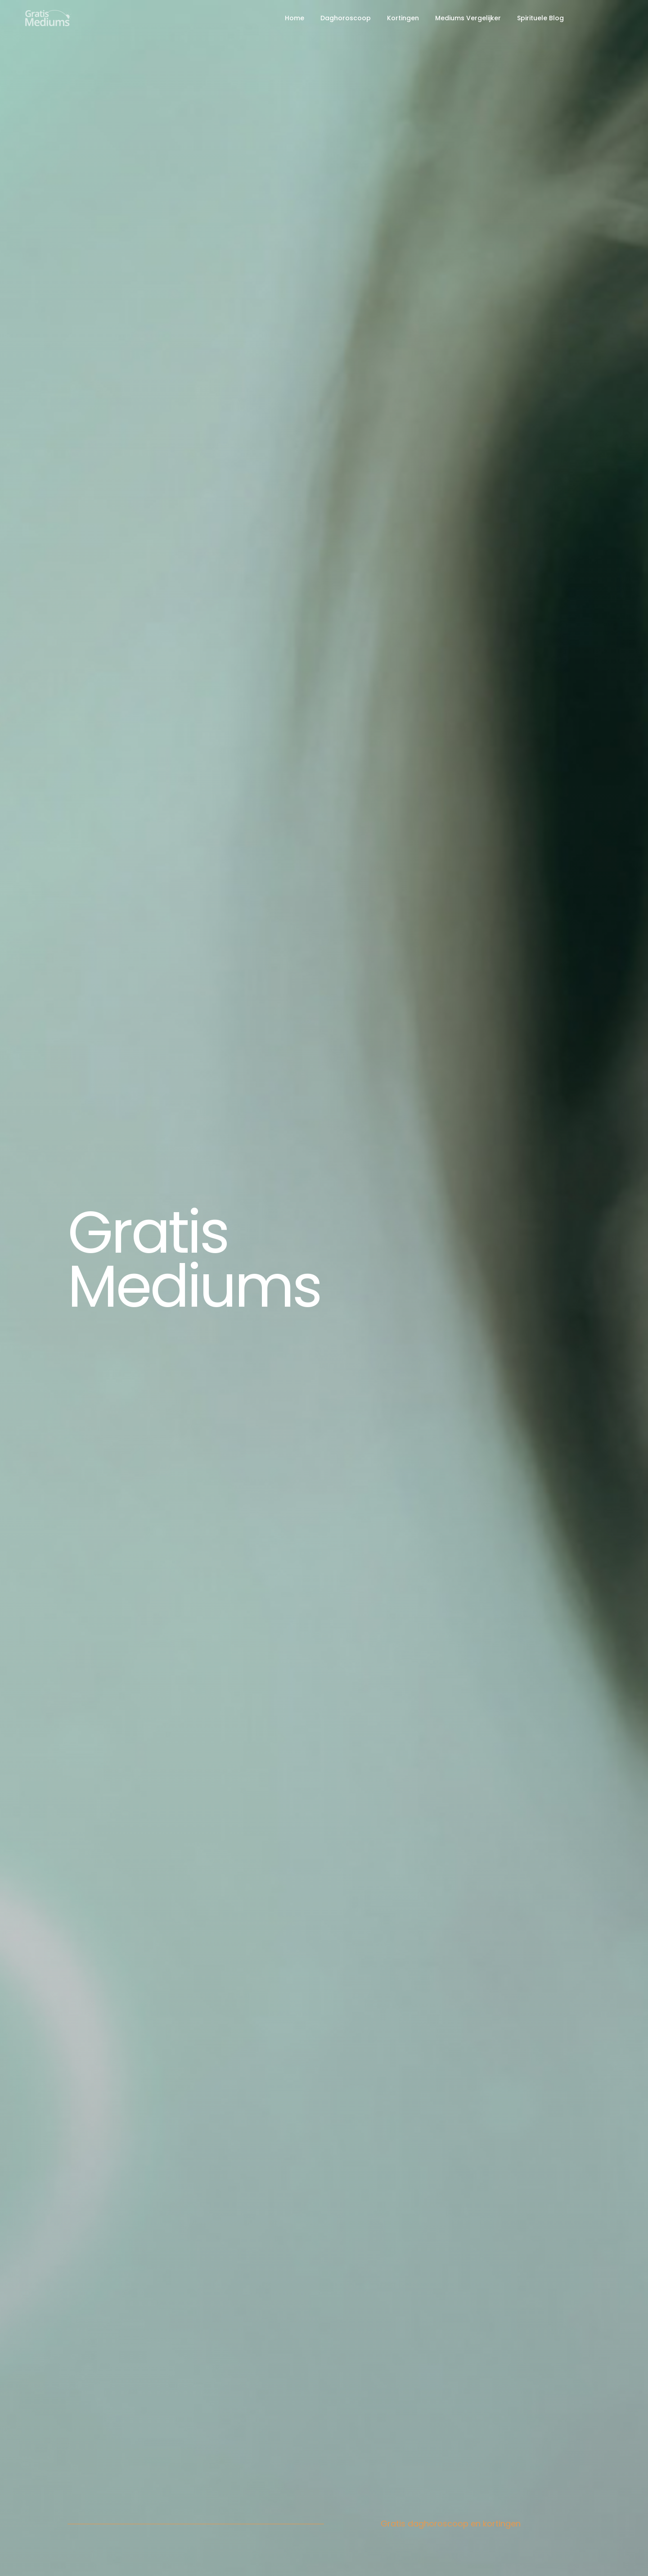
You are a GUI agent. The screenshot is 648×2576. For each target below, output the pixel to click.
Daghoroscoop (345, 18)
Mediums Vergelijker (468, 18)
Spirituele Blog (540, 18)
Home (294, 18)
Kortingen (403, 18)
